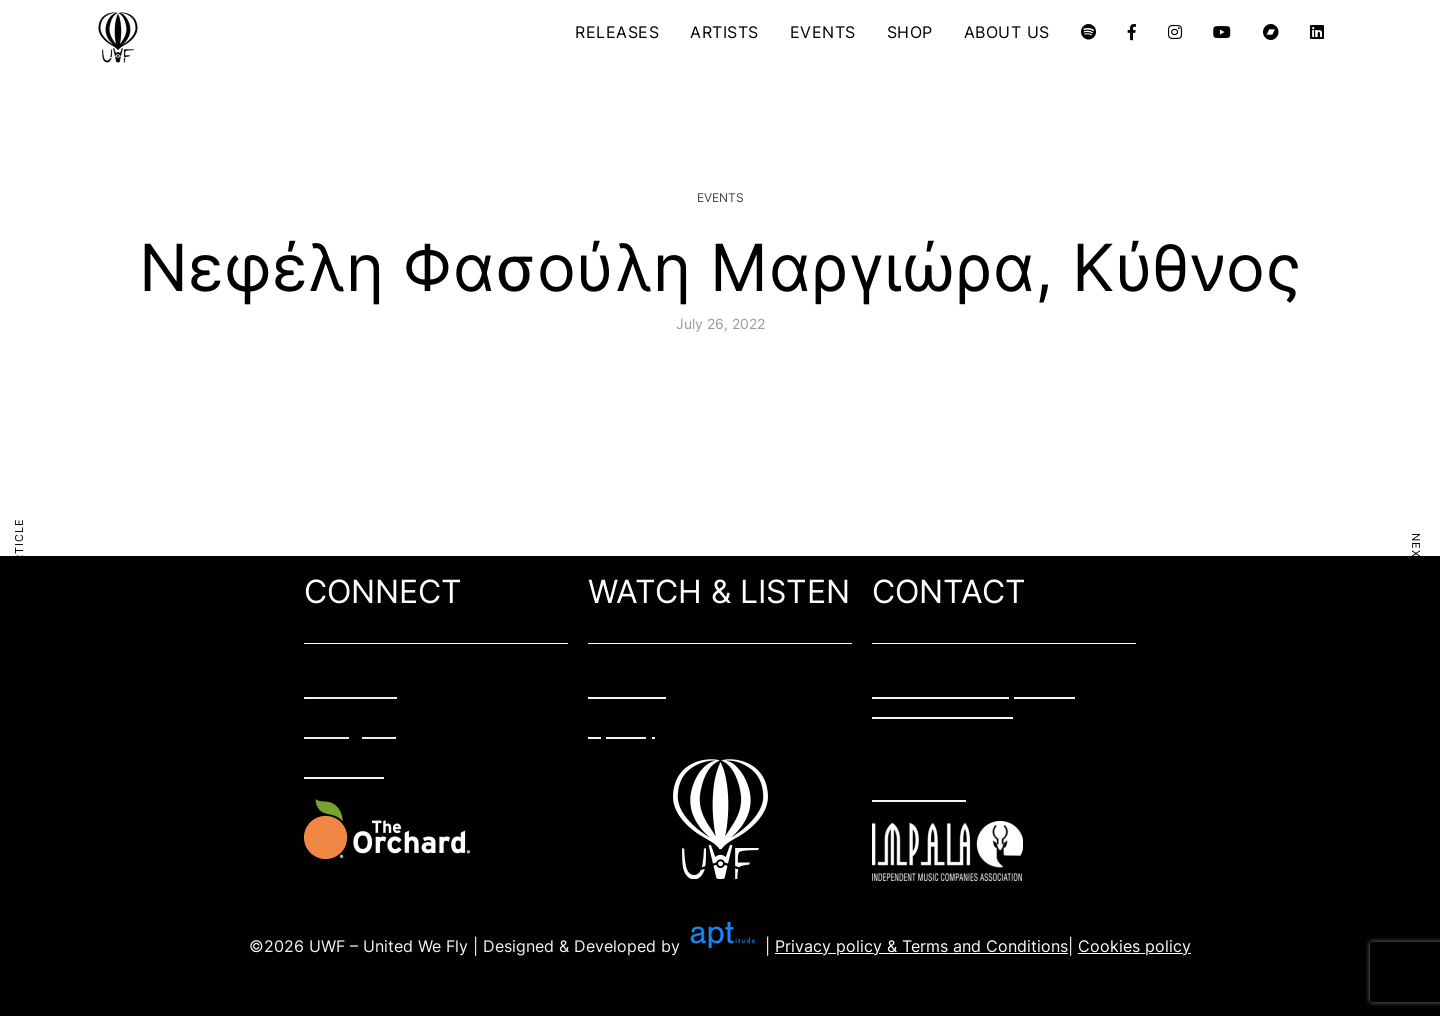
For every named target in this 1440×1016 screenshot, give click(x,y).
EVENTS (823, 32)
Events (720, 197)
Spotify (621, 729)
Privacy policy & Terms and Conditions (921, 946)
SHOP (910, 32)
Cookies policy (1134, 946)
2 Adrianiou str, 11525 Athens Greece (973, 699)
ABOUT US (1007, 32)
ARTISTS (724, 32)
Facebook (350, 689)
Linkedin (344, 769)
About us (919, 790)
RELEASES (617, 32)
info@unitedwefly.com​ (977, 749)
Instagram (350, 729)
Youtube (627, 689)
